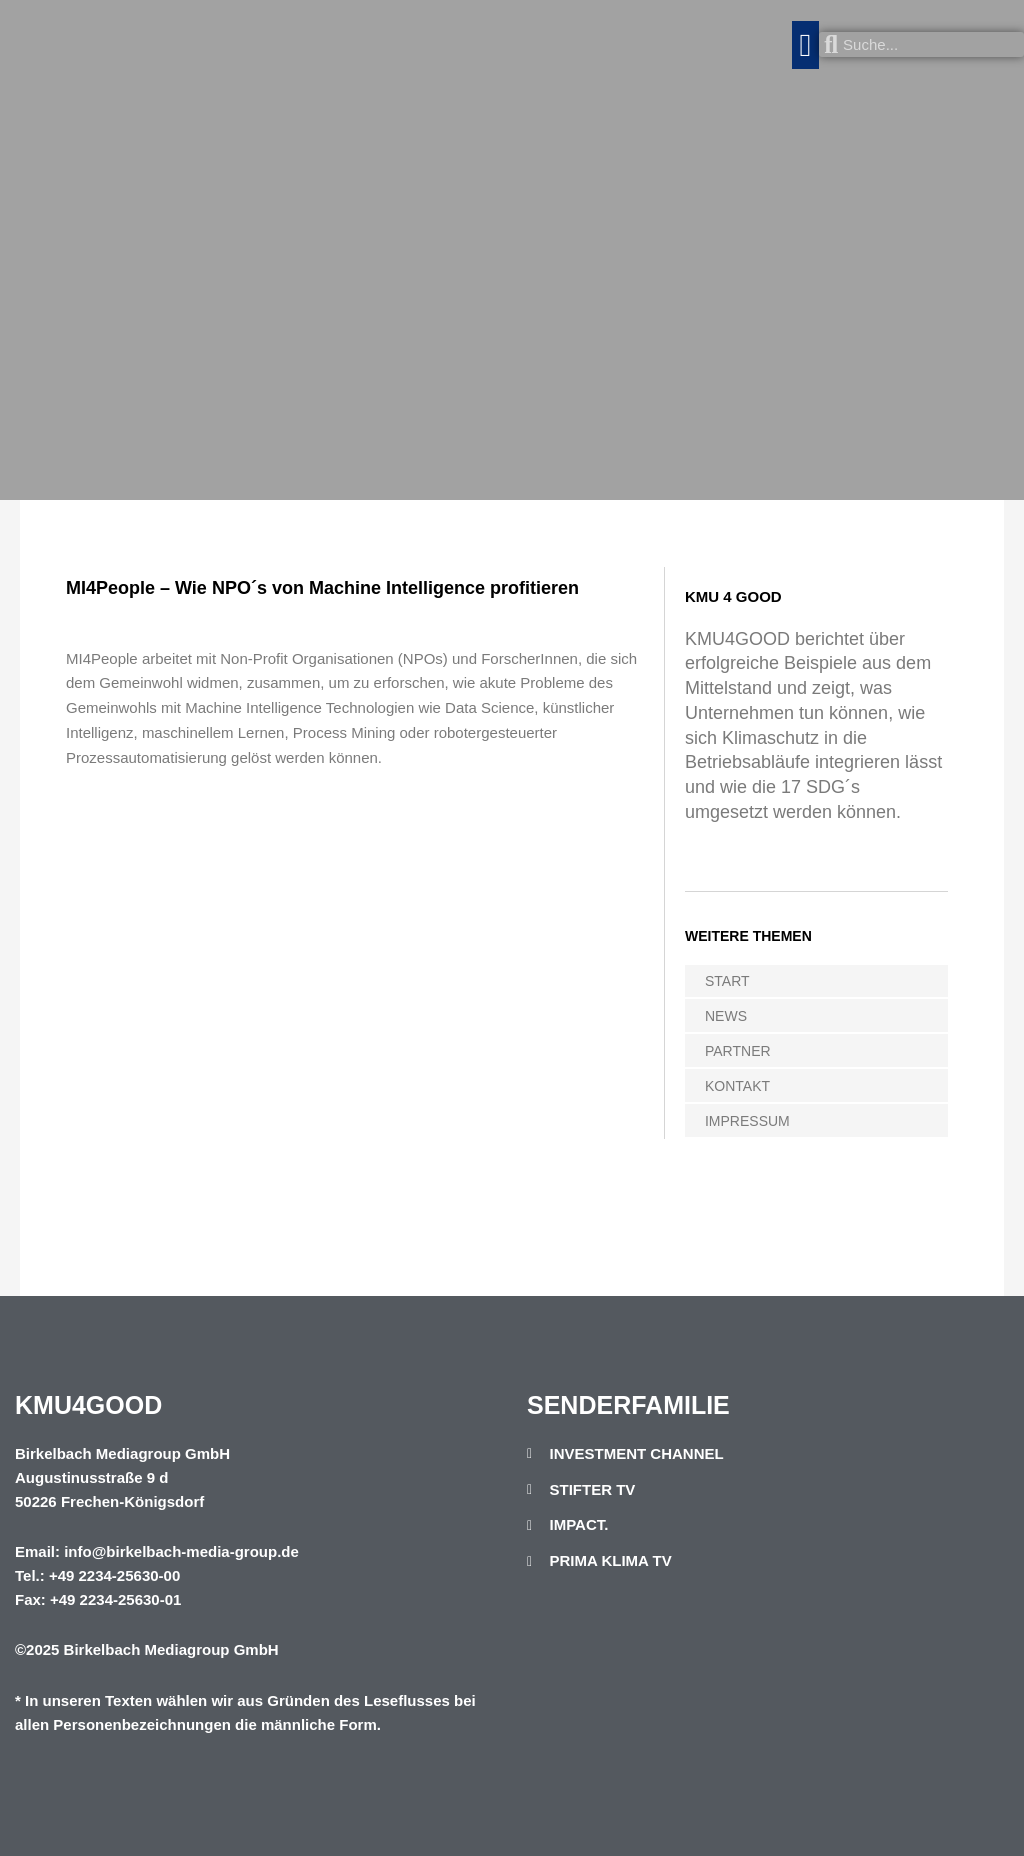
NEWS (726, 1016)
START (727, 981)
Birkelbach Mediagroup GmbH (171, 1649)
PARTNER (738, 1051)
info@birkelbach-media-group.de (181, 1551)
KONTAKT (737, 1086)
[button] (806, 45)
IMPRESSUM (747, 1121)
